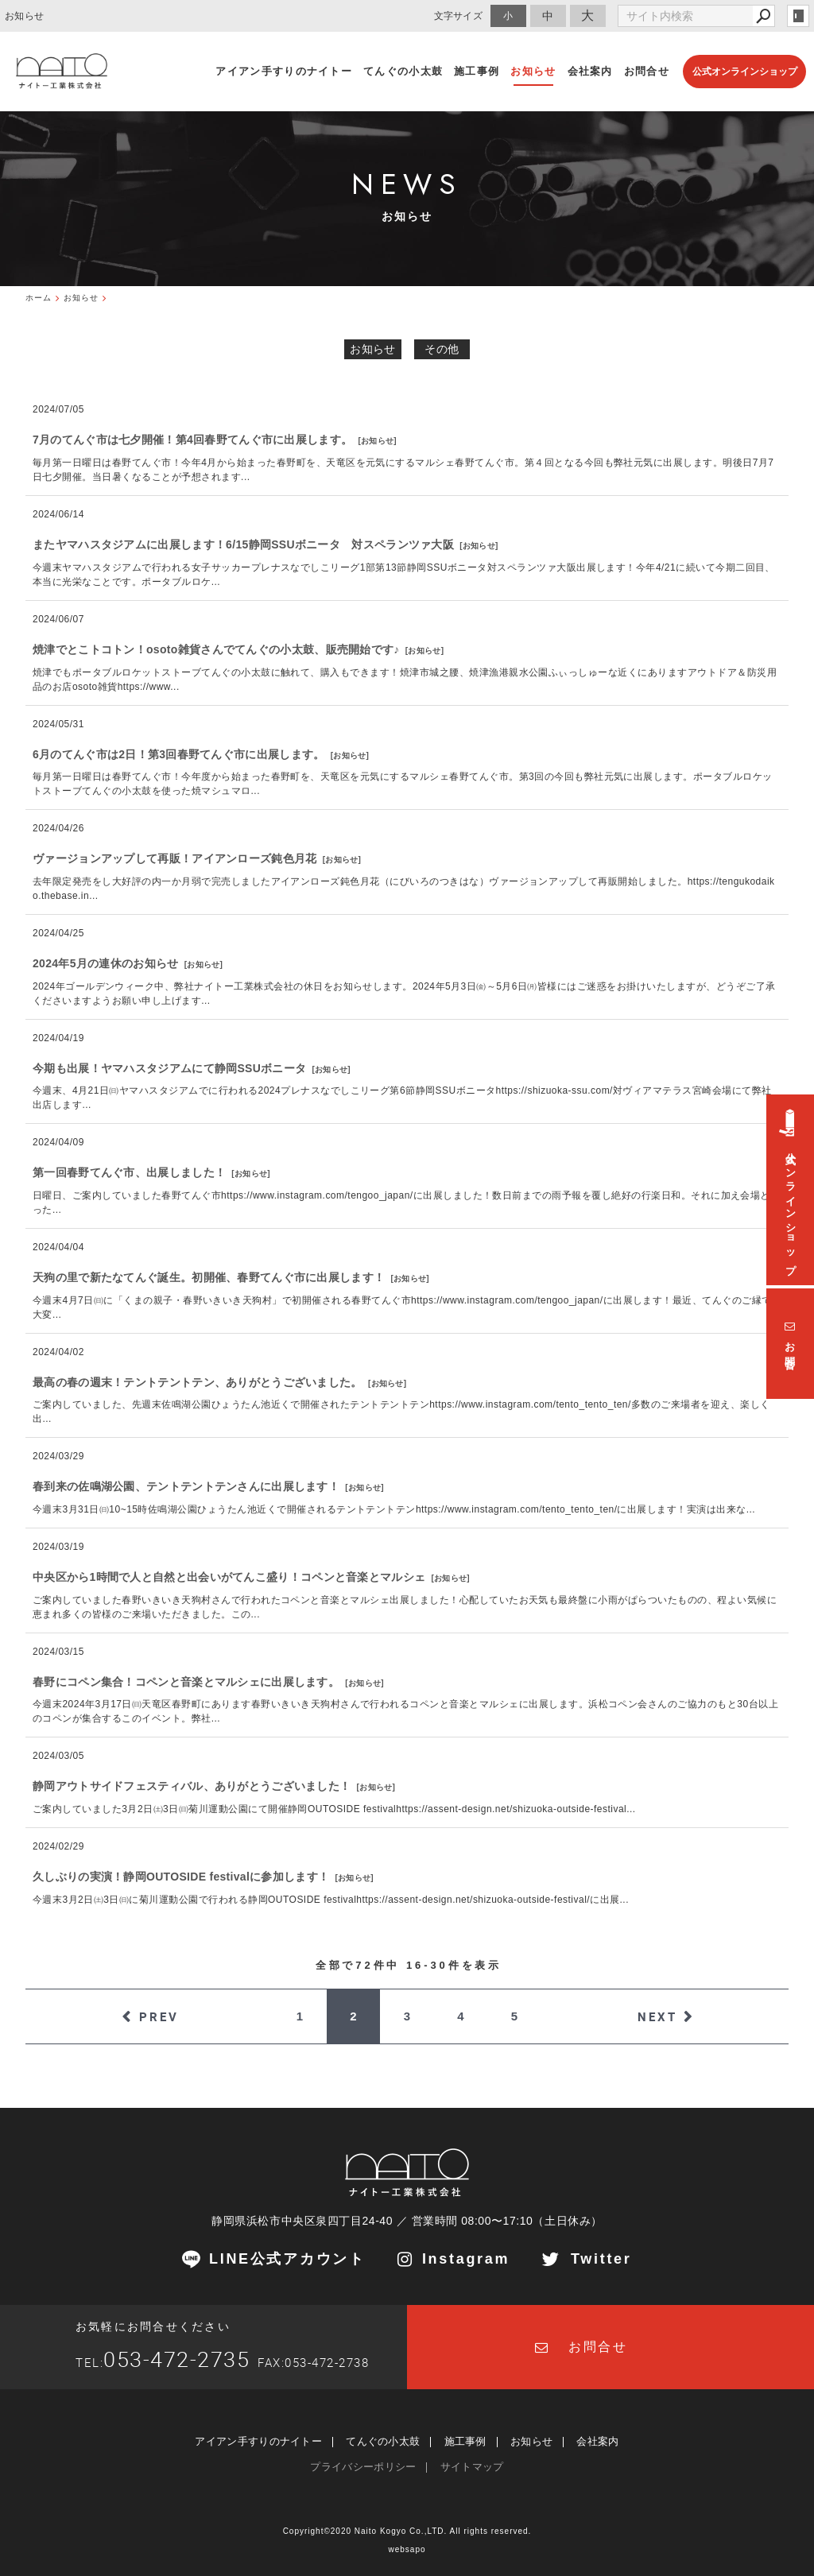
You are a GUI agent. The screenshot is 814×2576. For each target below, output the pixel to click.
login (798, 16)
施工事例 (465, 2441)
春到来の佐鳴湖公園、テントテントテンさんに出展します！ (186, 1486)
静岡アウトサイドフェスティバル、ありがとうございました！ (192, 1786)
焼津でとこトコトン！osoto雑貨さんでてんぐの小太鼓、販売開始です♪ (216, 649)
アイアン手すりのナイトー (258, 2441)
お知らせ (372, 349)
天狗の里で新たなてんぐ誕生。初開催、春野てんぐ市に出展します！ (209, 1277)
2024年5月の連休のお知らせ (105, 963)
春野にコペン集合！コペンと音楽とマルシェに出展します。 (186, 1681)
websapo (406, 2549)
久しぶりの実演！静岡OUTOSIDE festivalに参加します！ (181, 1876)
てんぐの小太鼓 (383, 2441)
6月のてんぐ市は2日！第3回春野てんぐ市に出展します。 (178, 754)
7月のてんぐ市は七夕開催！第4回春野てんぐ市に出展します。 (192, 439)
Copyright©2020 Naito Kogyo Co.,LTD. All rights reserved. (407, 2531)
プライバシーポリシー (363, 2467)
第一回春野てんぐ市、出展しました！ (129, 1172)
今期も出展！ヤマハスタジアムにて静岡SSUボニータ (169, 1068)
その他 (441, 349)
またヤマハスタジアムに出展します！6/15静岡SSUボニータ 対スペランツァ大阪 (243, 544)
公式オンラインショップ (744, 71)
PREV (159, 2016)
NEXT (657, 2016)
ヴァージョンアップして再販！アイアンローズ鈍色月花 (175, 858)
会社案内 (597, 2441)
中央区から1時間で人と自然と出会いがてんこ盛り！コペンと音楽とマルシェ (229, 1577)
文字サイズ (458, 15)
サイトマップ (472, 2467)
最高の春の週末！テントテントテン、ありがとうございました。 (197, 1382)
